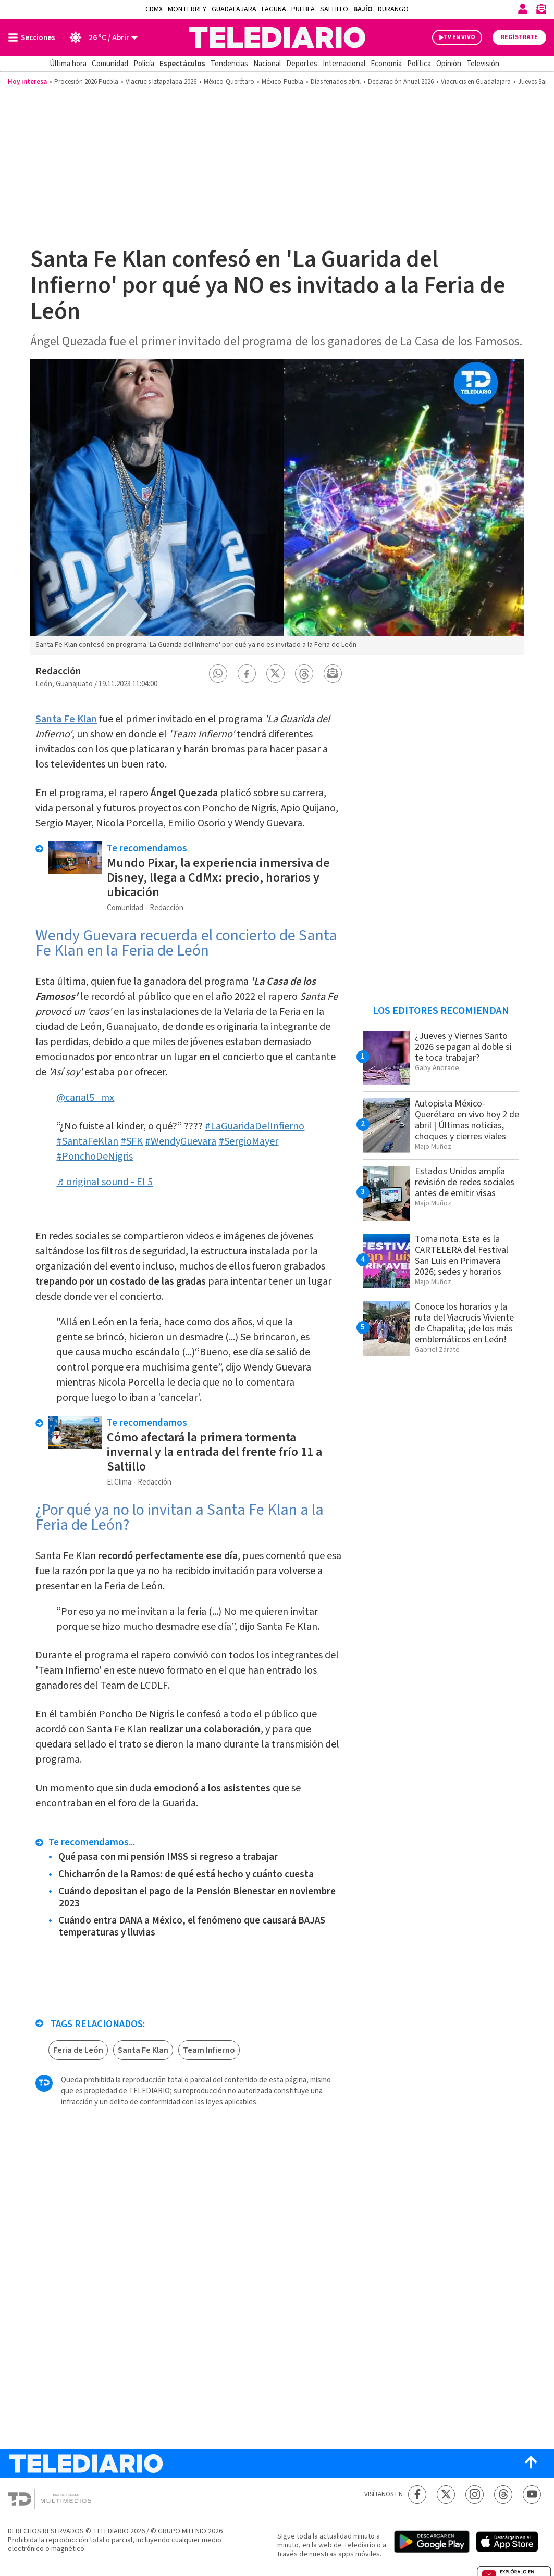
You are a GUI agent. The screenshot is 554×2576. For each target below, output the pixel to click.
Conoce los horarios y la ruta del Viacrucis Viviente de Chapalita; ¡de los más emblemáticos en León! (464, 1323)
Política (419, 63)
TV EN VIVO (459, 37)
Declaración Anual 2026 (401, 81)
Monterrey (187, 9)
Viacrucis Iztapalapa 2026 (161, 81)
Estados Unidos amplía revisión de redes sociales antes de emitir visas (464, 1182)
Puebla (303, 9)
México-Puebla (282, 81)
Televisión (482, 63)
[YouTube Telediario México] (532, 2494)
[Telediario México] (276, 37)
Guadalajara (234, 9)
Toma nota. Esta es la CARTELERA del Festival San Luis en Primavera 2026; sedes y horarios (461, 1255)
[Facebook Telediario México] (417, 2494)
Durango (393, 9)
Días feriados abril (336, 81)
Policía (143, 63)
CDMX (154, 9)
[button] (218, 673)
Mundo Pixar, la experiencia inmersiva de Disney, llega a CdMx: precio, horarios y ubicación (218, 877)
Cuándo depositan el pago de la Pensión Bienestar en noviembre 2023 (197, 1897)
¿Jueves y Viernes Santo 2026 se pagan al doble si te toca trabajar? (463, 1046)
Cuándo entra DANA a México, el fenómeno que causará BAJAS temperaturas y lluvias (191, 1927)
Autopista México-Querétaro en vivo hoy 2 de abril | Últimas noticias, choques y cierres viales (467, 1120)
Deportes (301, 63)
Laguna (274, 9)
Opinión (448, 63)
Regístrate (519, 37)
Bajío (363, 9)
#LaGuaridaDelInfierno (254, 1126)
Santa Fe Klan (66, 719)
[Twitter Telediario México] (446, 2494)
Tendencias (229, 63)
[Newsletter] (541, 11)
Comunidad (110, 63)
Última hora (68, 63)
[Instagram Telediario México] (474, 2494)
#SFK (131, 1141)
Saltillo (334, 9)
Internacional (344, 63)
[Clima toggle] (100, 37)
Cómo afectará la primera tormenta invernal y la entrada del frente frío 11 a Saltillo (214, 1452)
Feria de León (78, 2050)
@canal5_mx (85, 1097)
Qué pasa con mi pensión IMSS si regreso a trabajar (168, 1857)
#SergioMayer (248, 1141)
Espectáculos (182, 63)
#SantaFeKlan (87, 1141)
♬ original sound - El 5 (104, 1182)
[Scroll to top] (530, 2463)
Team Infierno (209, 2050)
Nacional (267, 63)
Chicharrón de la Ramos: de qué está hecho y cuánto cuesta (186, 1874)
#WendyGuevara (180, 1141)
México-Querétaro (229, 81)
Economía (386, 63)
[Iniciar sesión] (523, 9)
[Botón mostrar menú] (34, 37)
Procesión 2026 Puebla (86, 81)
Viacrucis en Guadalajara (476, 81)
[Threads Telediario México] (503, 2494)
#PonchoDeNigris (94, 1156)
